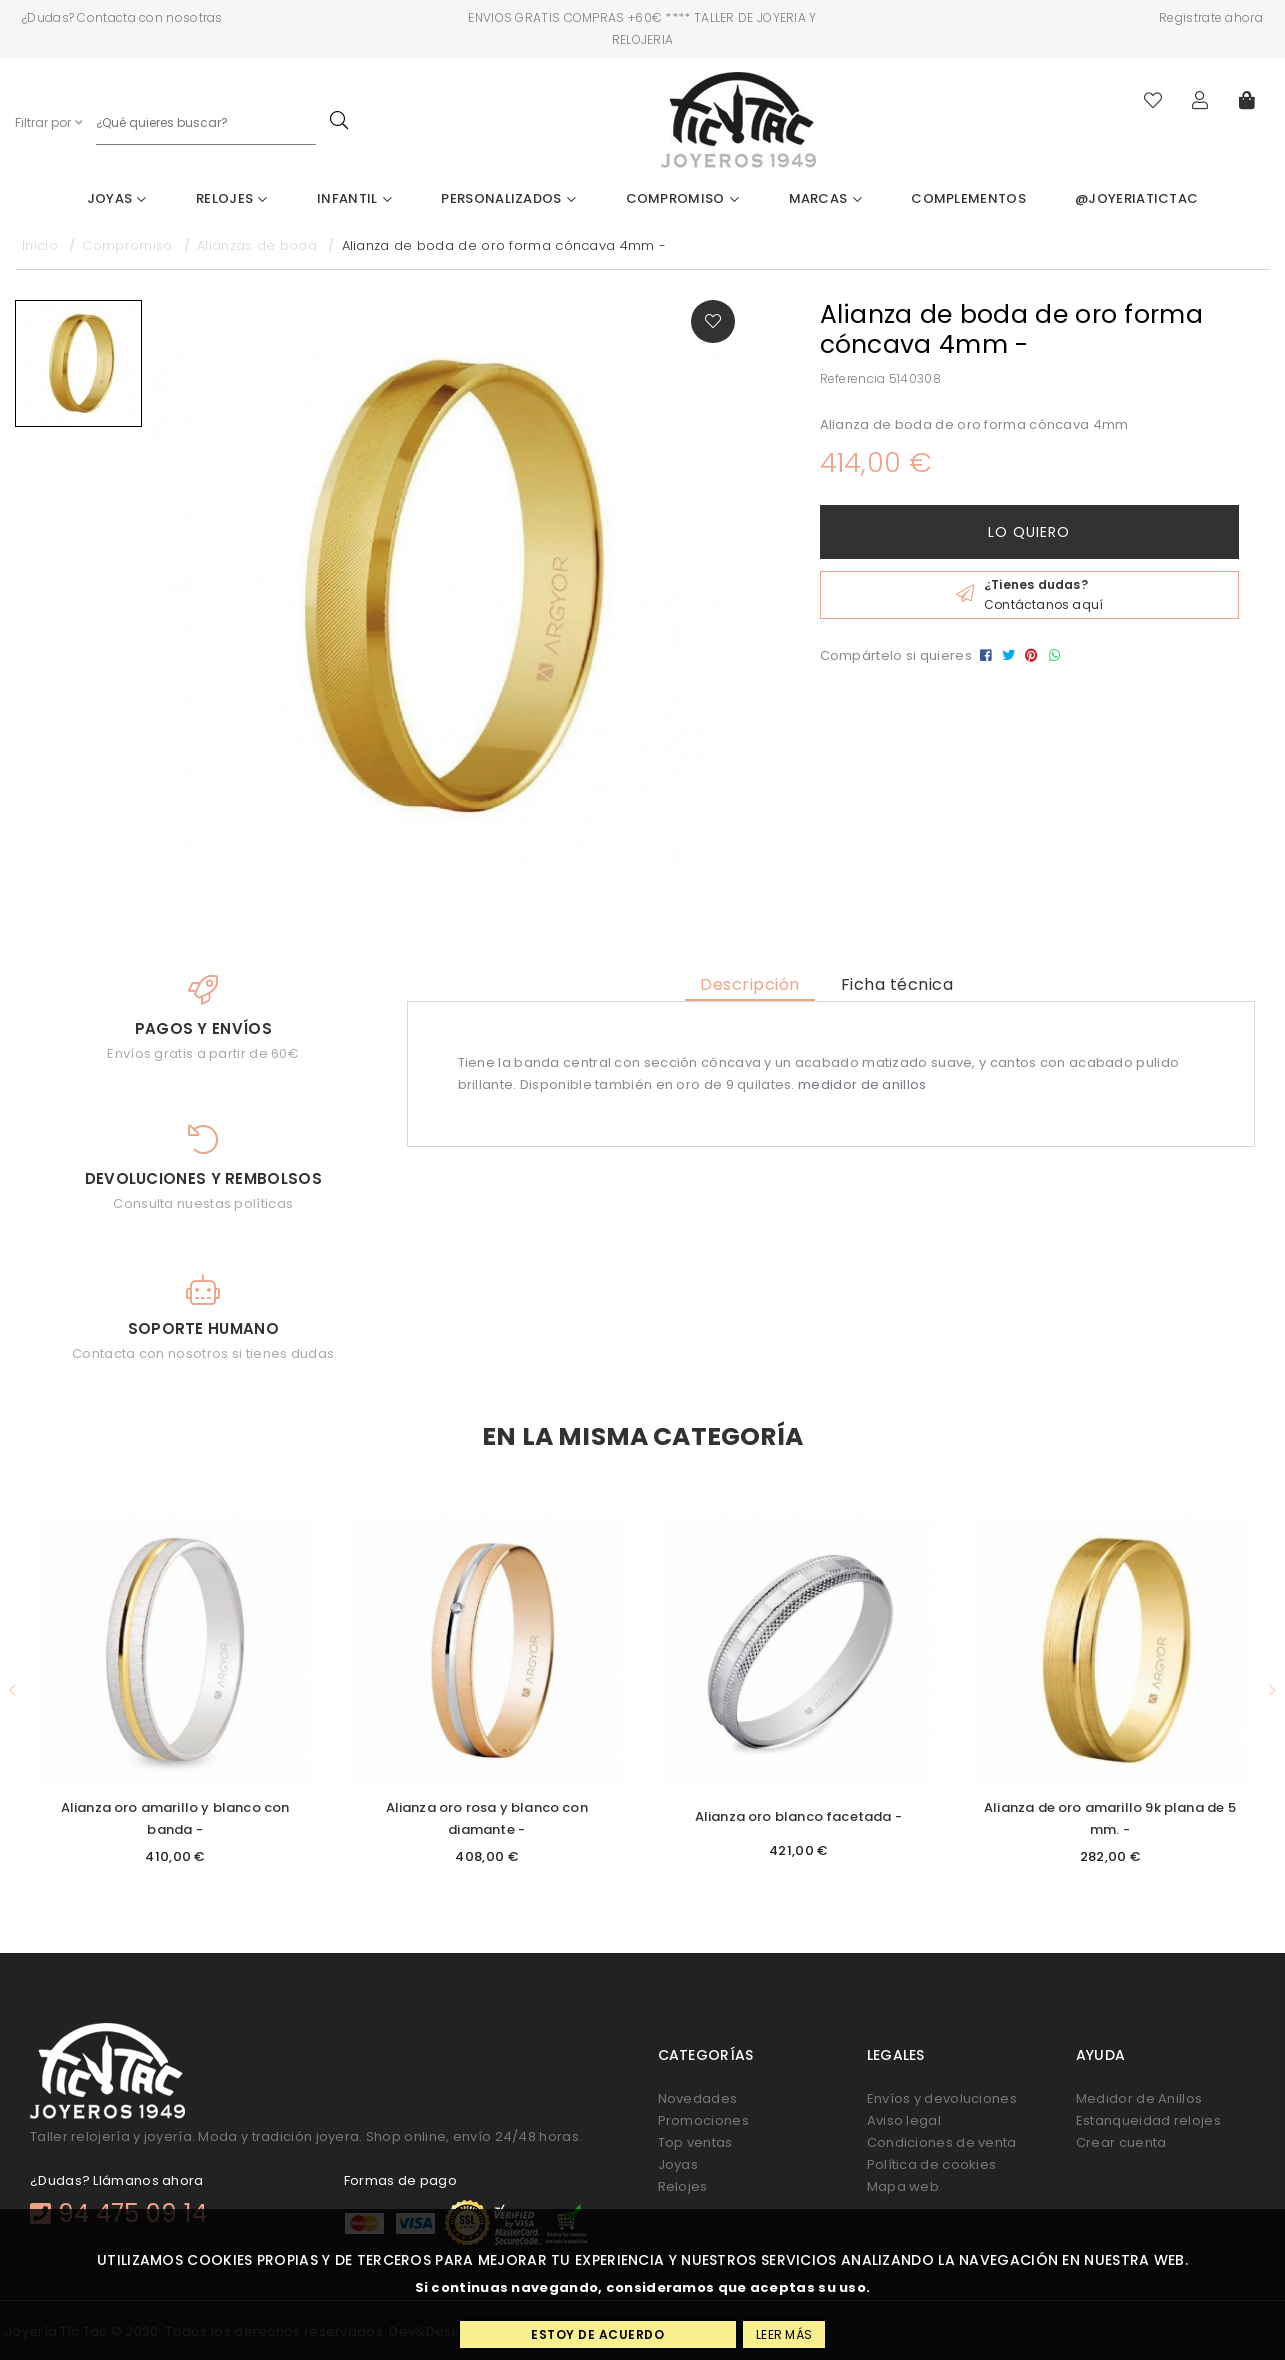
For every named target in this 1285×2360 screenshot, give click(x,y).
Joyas (117, 198)
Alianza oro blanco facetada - (798, 1816)
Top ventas (695, 2142)
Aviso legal (904, 2120)
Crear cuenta (1121, 2142)
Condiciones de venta (942, 2142)
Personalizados (508, 198)
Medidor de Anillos (1139, 2098)
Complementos (968, 198)
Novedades (698, 2098)
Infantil (354, 198)
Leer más (784, 2334)
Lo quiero (1029, 532)
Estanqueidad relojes (1148, 2120)
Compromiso (683, 198)
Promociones (703, 2120)
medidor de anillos (862, 1084)
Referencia (853, 378)
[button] (13, 1690)
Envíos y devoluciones (942, 2098)
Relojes (232, 198)
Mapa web (903, 2186)
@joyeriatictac (1136, 198)
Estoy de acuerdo (597, 2334)
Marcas (825, 198)
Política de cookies (932, 2164)
